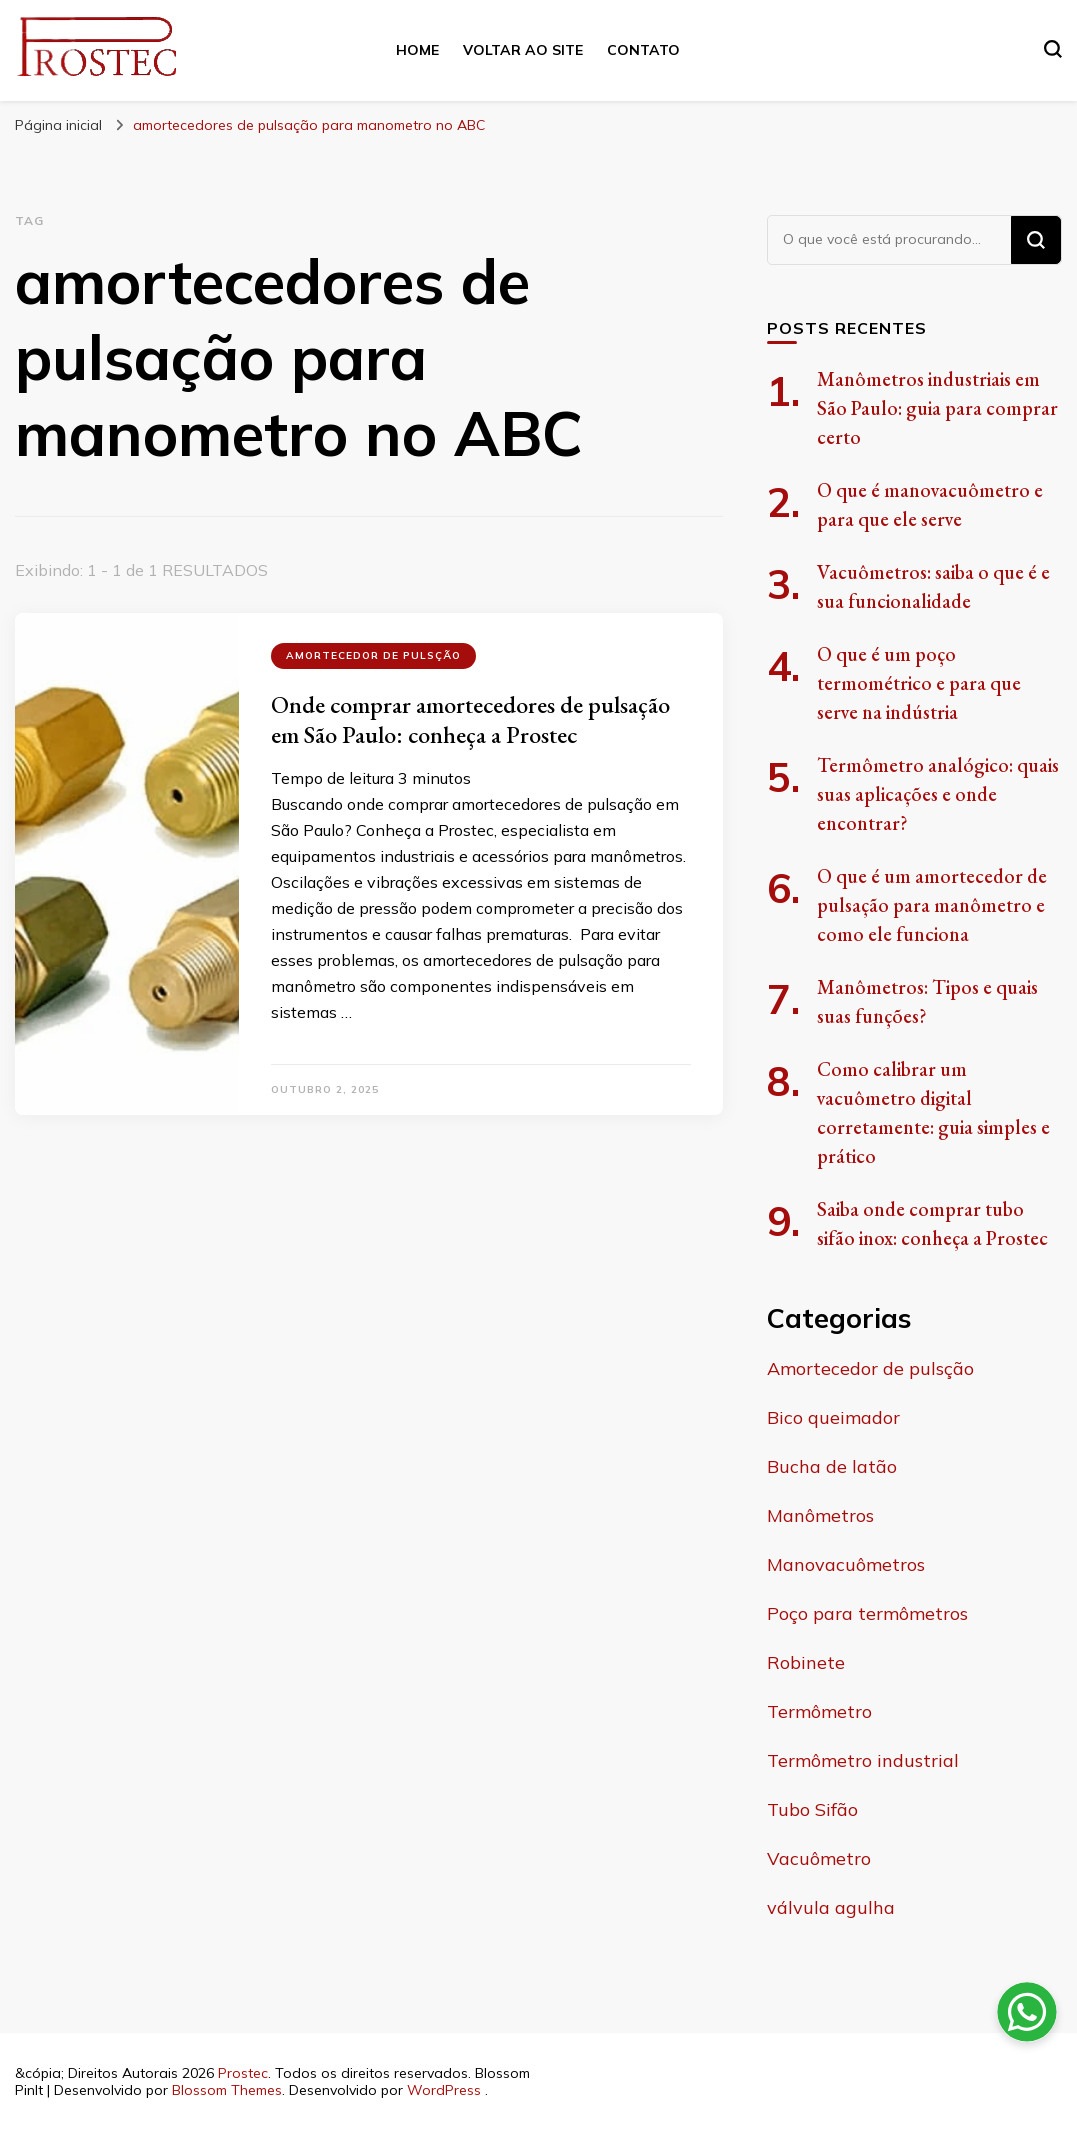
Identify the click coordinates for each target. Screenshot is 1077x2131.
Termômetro (819, 1711)
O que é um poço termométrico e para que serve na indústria (919, 683)
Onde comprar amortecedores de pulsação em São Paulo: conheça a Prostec (470, 719)
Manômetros (820, 1515)
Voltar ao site (523, 50)
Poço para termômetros (867, 1613)
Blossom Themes (227, 2090)
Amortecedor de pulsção (373, 655)
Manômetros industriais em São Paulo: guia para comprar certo (937, 408)
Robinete (806, 1662)
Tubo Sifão (812, 1809)
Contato (643, 50)
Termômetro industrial (863, 1760)
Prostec (243, 2073)
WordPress (444, 2090)
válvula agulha (831, 1907)
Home (417, 50)
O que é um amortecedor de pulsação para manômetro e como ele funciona (932, 905)
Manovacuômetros (846, 1564)
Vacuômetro (819, 1858)
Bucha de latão (832, 1466)
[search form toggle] (1053, 49)
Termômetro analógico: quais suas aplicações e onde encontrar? (938, 794)
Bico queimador (833, 1417)
